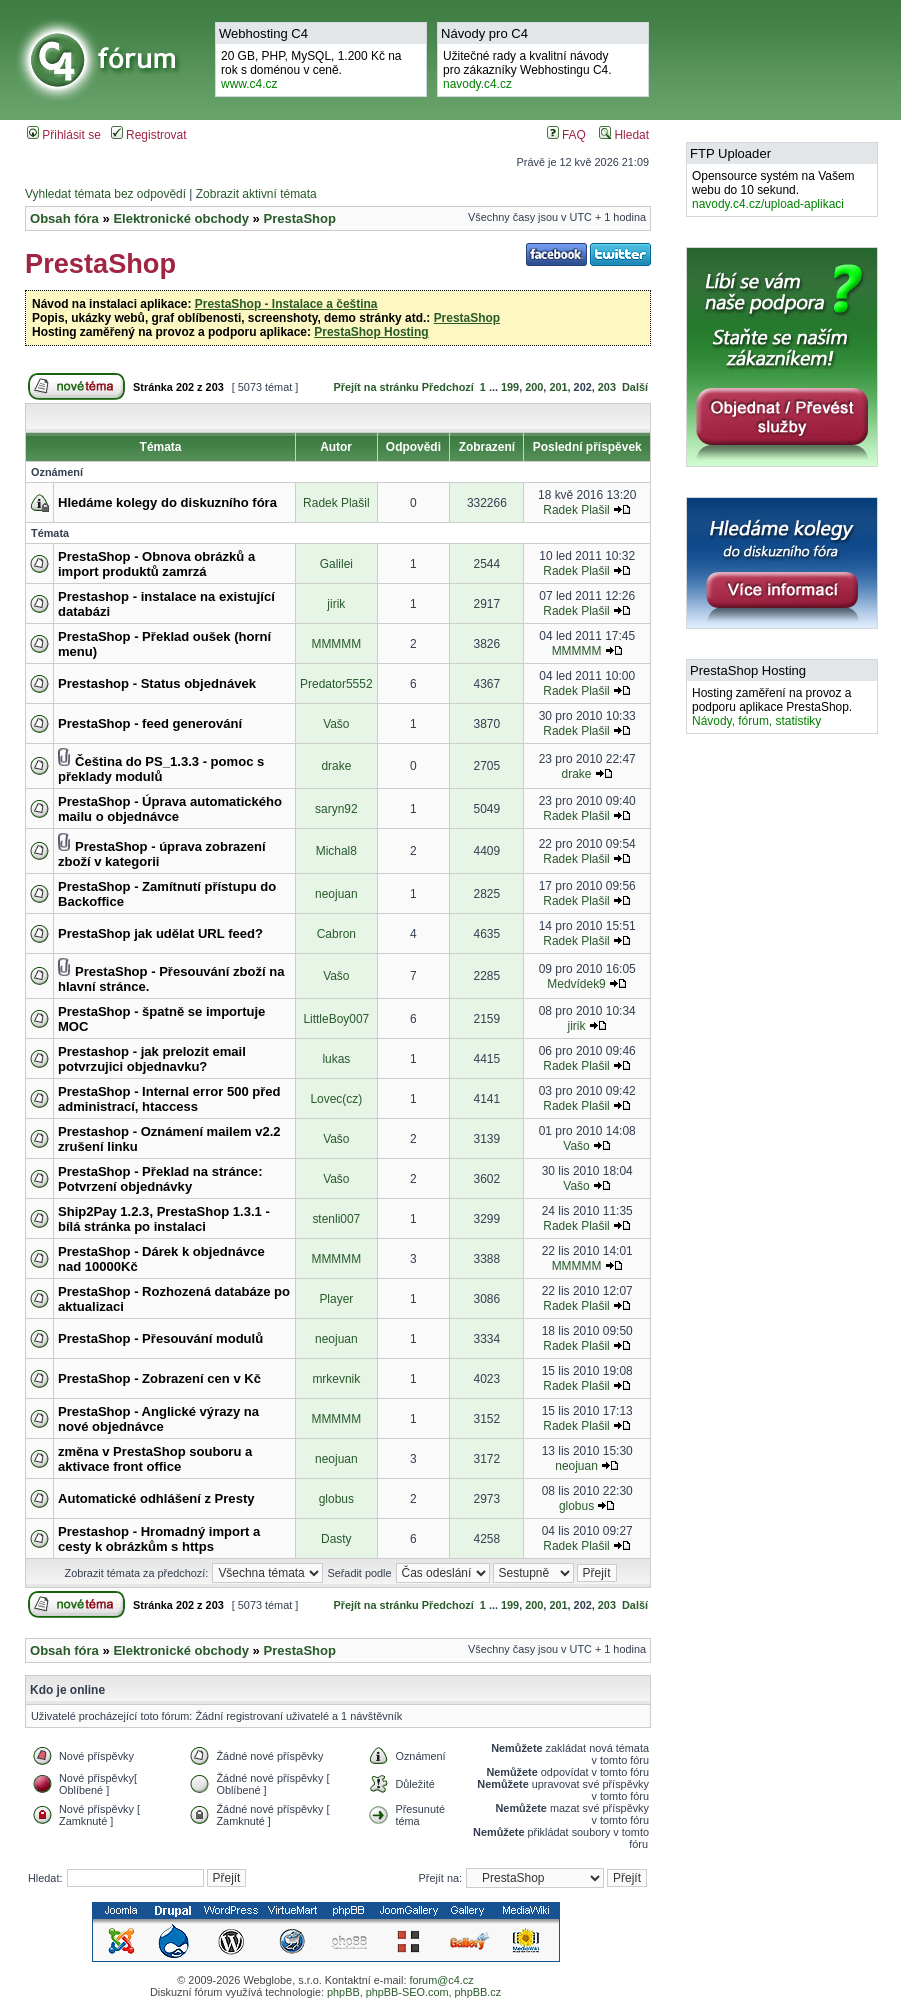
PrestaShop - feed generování (150, 723)
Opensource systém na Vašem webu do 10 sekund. (773, 190)
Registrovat (149, 135)
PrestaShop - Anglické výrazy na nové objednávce (158, 1419)
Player (336, 1299)
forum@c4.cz (441, 1980)
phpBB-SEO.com (407, 1992)
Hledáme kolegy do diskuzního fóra (167, 502)
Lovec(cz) (336, 1099)
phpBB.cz (478, 1992)
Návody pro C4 (484, 33)
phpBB (343, 1992)
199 (510, 387)
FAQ (566, 135)
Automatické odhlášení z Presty (156, 1498)
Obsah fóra (64, 218)
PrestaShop (299, 218)
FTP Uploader (730, 153)
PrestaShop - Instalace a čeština (286, 304)
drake (336, 766)
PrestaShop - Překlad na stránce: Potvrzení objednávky (160, 1179)
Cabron (336, 934)
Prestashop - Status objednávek (157, 683)
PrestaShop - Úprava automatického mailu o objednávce (170, 809)
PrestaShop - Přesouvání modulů (160, 1338)
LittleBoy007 (336, 1019)
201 (558, 387)
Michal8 (336, 851)
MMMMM (336, 644)
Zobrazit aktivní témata (256, 194)
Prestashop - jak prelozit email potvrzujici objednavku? (152, 1059)
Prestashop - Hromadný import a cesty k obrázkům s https (159, 1539)
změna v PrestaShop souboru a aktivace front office (155, 1459)
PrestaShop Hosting (371, 332)
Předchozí (448, 387)
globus (336, 1499)
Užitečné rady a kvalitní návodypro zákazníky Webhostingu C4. (527, 70)
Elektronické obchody (181, 218)
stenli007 (336, 1219)
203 (607, 387)
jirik (336, 604)
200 (534, 387)
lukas (336, 1059)
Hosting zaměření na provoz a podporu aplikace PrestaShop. (772, 707)
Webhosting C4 (263, 33)
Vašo (336, 724)
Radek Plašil (336, 503)
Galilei (336, 564)
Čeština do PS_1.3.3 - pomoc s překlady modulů (161, 769)
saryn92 (336, 809)
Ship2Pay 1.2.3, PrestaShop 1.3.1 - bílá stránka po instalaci (164, 1219)
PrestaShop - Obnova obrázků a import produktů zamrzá (156, 564)
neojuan (336, 894)
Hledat (624, 135)
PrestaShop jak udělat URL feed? (160, 933)
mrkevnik (336, 1379)
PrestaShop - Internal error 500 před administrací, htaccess (169, 1099)
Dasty (336, 1539)
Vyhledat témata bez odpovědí (105, 194)
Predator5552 (336, 684)
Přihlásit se (64, 135)
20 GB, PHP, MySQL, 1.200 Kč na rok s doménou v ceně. (311, 70)
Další (635, 387)
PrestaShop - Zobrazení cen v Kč (159, 1378)
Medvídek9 (576, 984)
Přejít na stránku (376, 387)
